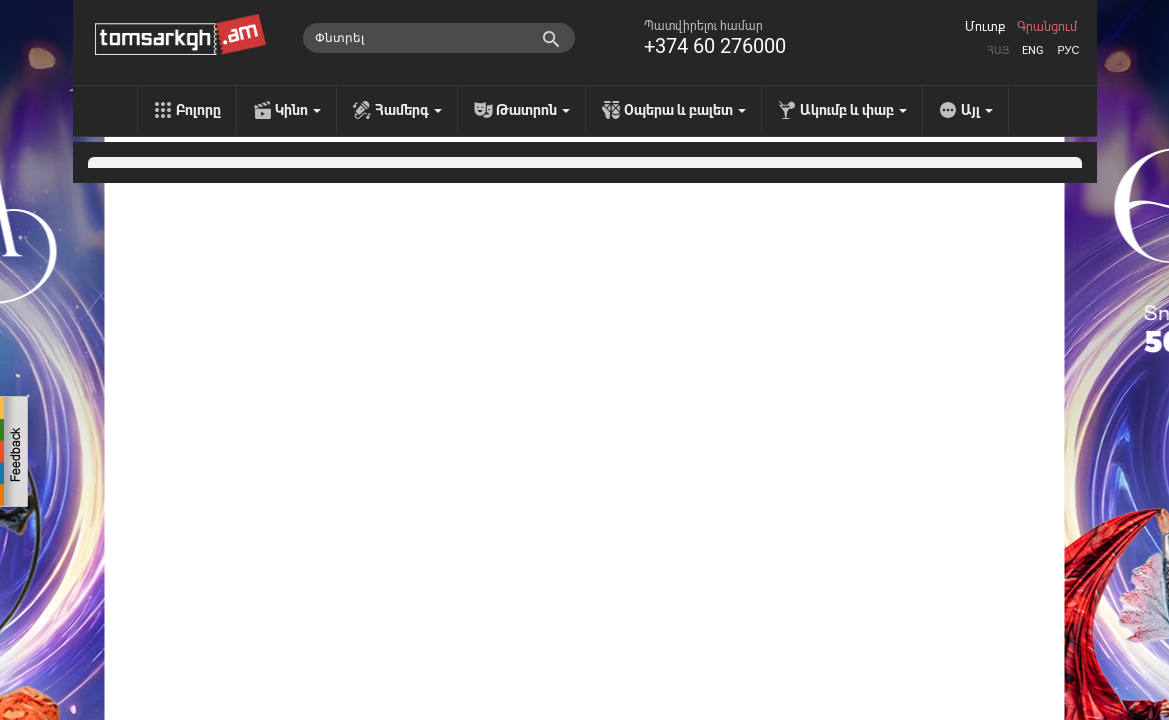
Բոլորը (198, 110)
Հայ (998, 50)
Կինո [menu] (298, 110)
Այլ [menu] (977, 110)
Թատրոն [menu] (533, 110)
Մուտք (985, 27)
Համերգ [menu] (408, 110)
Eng (1033, 50)
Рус (1068, 50)
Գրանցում (1047, 27)
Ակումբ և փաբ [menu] (853, 110)
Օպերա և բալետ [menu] (685, 110)
